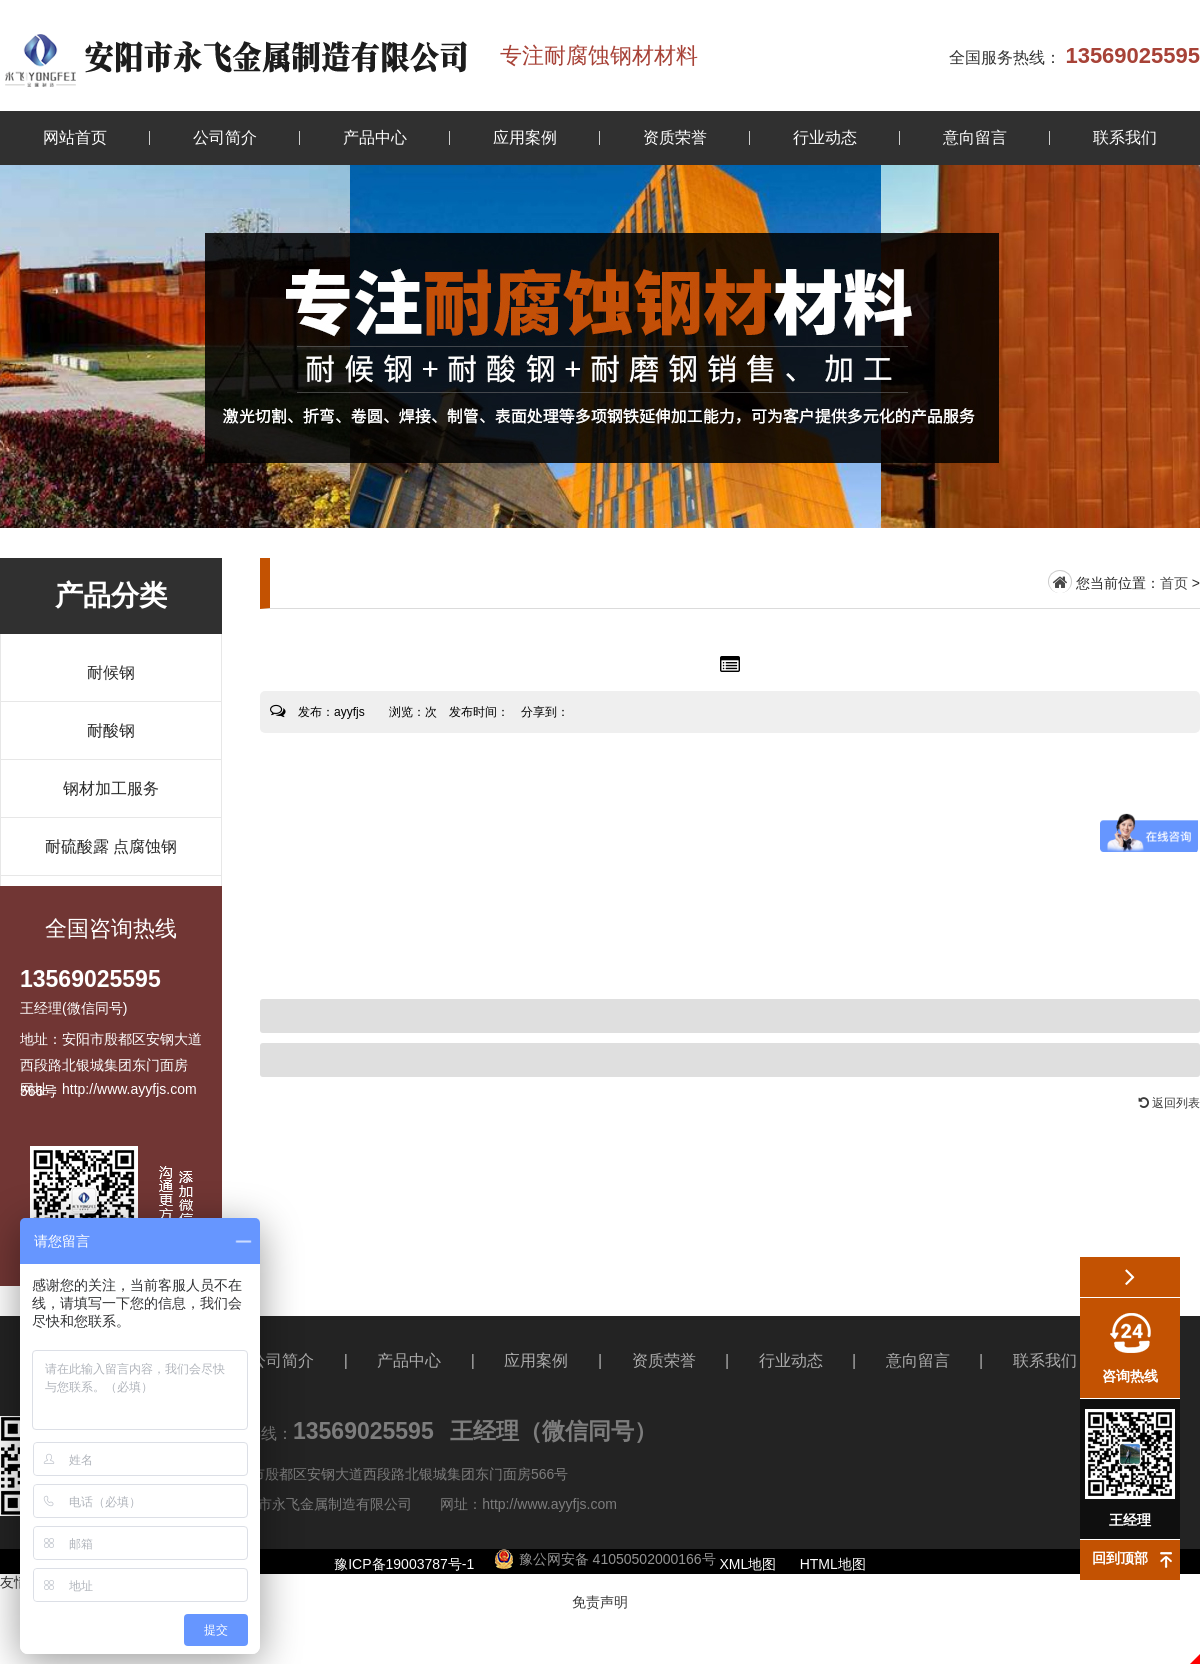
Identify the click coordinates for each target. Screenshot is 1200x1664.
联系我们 (1125, 137)
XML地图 (748, 1564)
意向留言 (975, 137)
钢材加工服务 (111, 788)
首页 (1174, 583)
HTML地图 (833, 1564)
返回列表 (1169, 1103)
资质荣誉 (675, 137)
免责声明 (600, 1602)
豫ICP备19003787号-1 (404, 1564)
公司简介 (225, 137)
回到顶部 (1120, 1558)
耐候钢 (111, 672)
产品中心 (375, 137)
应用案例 (525, 137)
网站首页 (75, 137)
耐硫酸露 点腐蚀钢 (111, 846)
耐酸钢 (111, 730)
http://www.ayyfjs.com (549, 1504)
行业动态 (825, 137)
